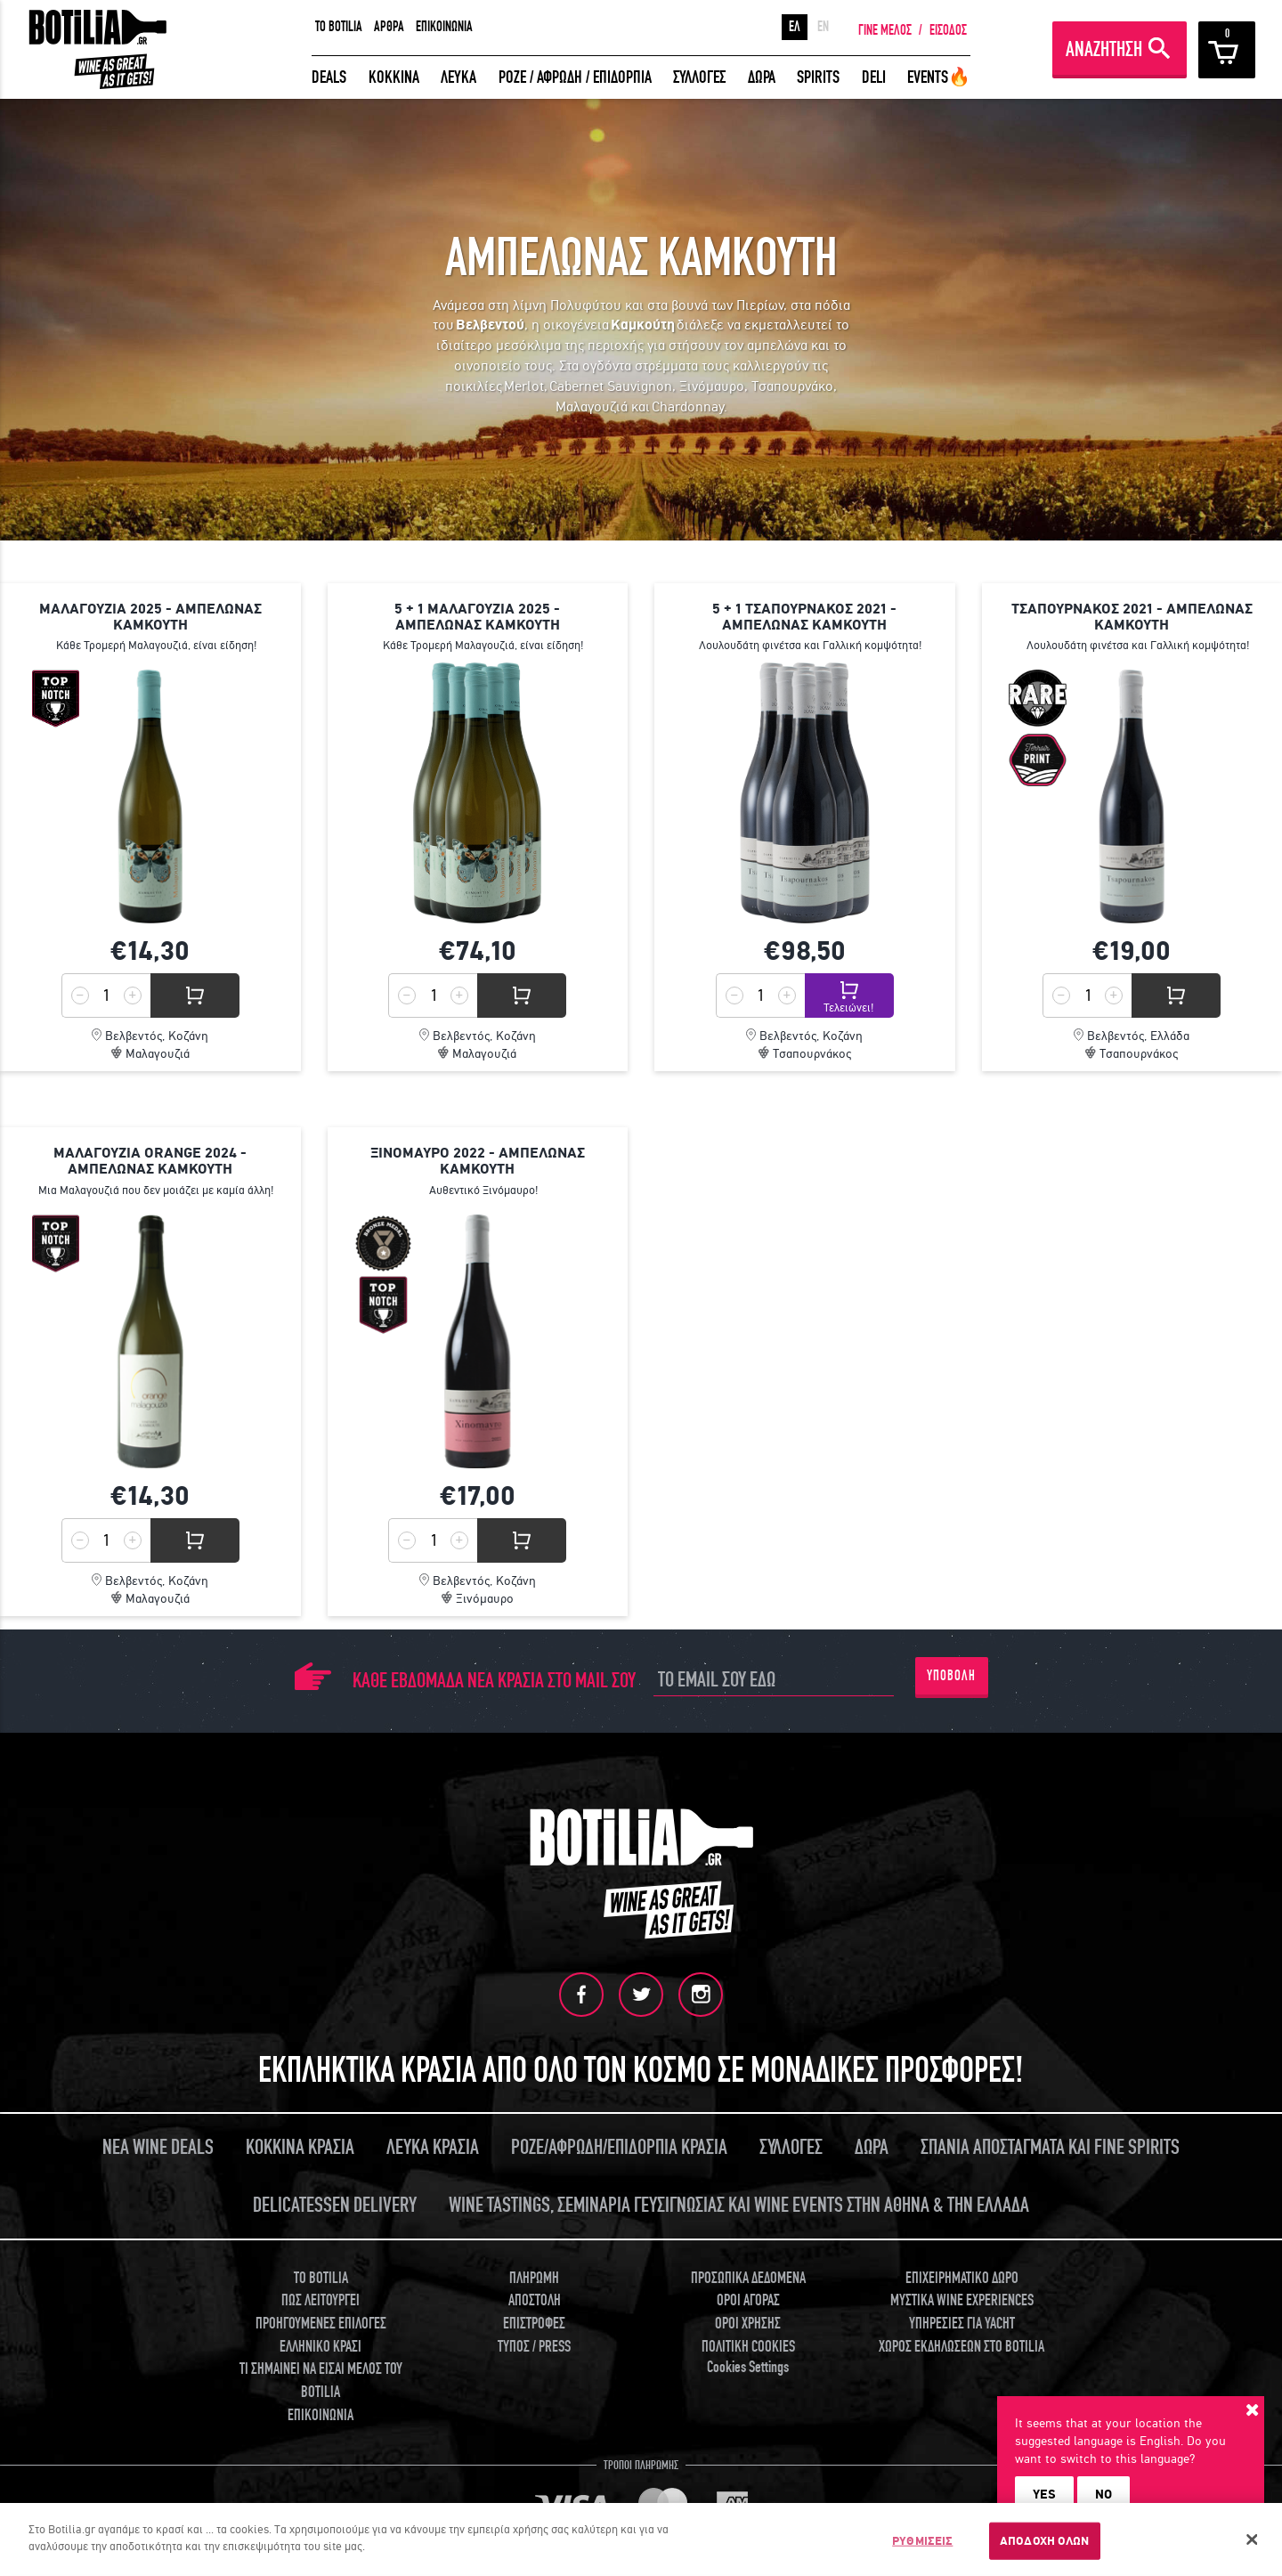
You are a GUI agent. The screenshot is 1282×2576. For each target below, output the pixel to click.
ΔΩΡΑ (761, 77)
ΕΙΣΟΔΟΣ (948, 30)
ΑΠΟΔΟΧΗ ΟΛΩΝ (1045, 2541)
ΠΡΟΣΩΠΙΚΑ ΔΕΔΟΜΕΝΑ (748, 2278)
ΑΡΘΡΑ (389, 27)
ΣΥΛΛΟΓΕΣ (699, 77)
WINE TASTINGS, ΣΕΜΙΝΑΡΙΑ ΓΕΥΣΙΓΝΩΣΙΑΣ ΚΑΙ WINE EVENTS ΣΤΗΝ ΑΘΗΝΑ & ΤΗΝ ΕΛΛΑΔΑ (739, 2205)
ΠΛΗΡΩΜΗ (534, 2278)
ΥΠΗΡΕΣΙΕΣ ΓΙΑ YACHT (962, 2323)
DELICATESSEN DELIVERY (335, 2205)
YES (1044, 2494)
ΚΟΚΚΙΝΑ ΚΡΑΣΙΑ (300, 2147)
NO (1103, 2494)
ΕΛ (794, 27)
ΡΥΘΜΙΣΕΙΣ (922, 2541)
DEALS (329, 77)
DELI (874, 77)
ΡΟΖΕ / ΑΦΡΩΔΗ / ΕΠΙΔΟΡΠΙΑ (575, 77)
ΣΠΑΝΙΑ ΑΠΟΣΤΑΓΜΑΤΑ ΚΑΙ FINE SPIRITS (1050, 2147)
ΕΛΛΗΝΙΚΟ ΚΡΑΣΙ (320, 2346)
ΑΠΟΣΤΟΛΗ (534, 2300)
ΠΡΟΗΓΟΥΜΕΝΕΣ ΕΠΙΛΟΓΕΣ (321, 2323)
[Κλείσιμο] (1252, 2539)
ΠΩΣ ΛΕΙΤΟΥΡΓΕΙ (320, 2300)
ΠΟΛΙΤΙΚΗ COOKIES (748, 2346)
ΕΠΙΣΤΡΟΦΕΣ (534, 2323)
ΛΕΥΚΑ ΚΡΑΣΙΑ (432, 2147)
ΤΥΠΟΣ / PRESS (534, 2346)
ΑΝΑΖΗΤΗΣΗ (1104, 49)
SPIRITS (818, 77)
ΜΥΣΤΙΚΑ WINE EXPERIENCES (962, 2300)
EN (823, 27)
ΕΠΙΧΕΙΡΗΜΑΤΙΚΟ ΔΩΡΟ (961, 2278)
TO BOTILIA (338, 27)
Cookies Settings (748, 2367)
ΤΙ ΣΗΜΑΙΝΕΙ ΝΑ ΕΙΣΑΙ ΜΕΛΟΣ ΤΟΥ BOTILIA (320, 2380)
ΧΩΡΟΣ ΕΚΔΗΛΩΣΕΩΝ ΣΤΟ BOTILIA (961, 2346)
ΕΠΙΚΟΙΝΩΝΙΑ (444, 27)
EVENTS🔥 (938, 77)
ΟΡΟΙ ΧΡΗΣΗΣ (748, 2323)
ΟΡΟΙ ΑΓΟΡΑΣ (748, 2300)
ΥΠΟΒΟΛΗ (951, 1676)
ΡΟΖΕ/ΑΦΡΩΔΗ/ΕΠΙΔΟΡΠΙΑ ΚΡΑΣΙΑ (619, 2147)
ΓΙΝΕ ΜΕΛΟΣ (885, 30)
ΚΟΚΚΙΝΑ (394, 77)
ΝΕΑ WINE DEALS (158, 2147)
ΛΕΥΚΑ (458, 77)
